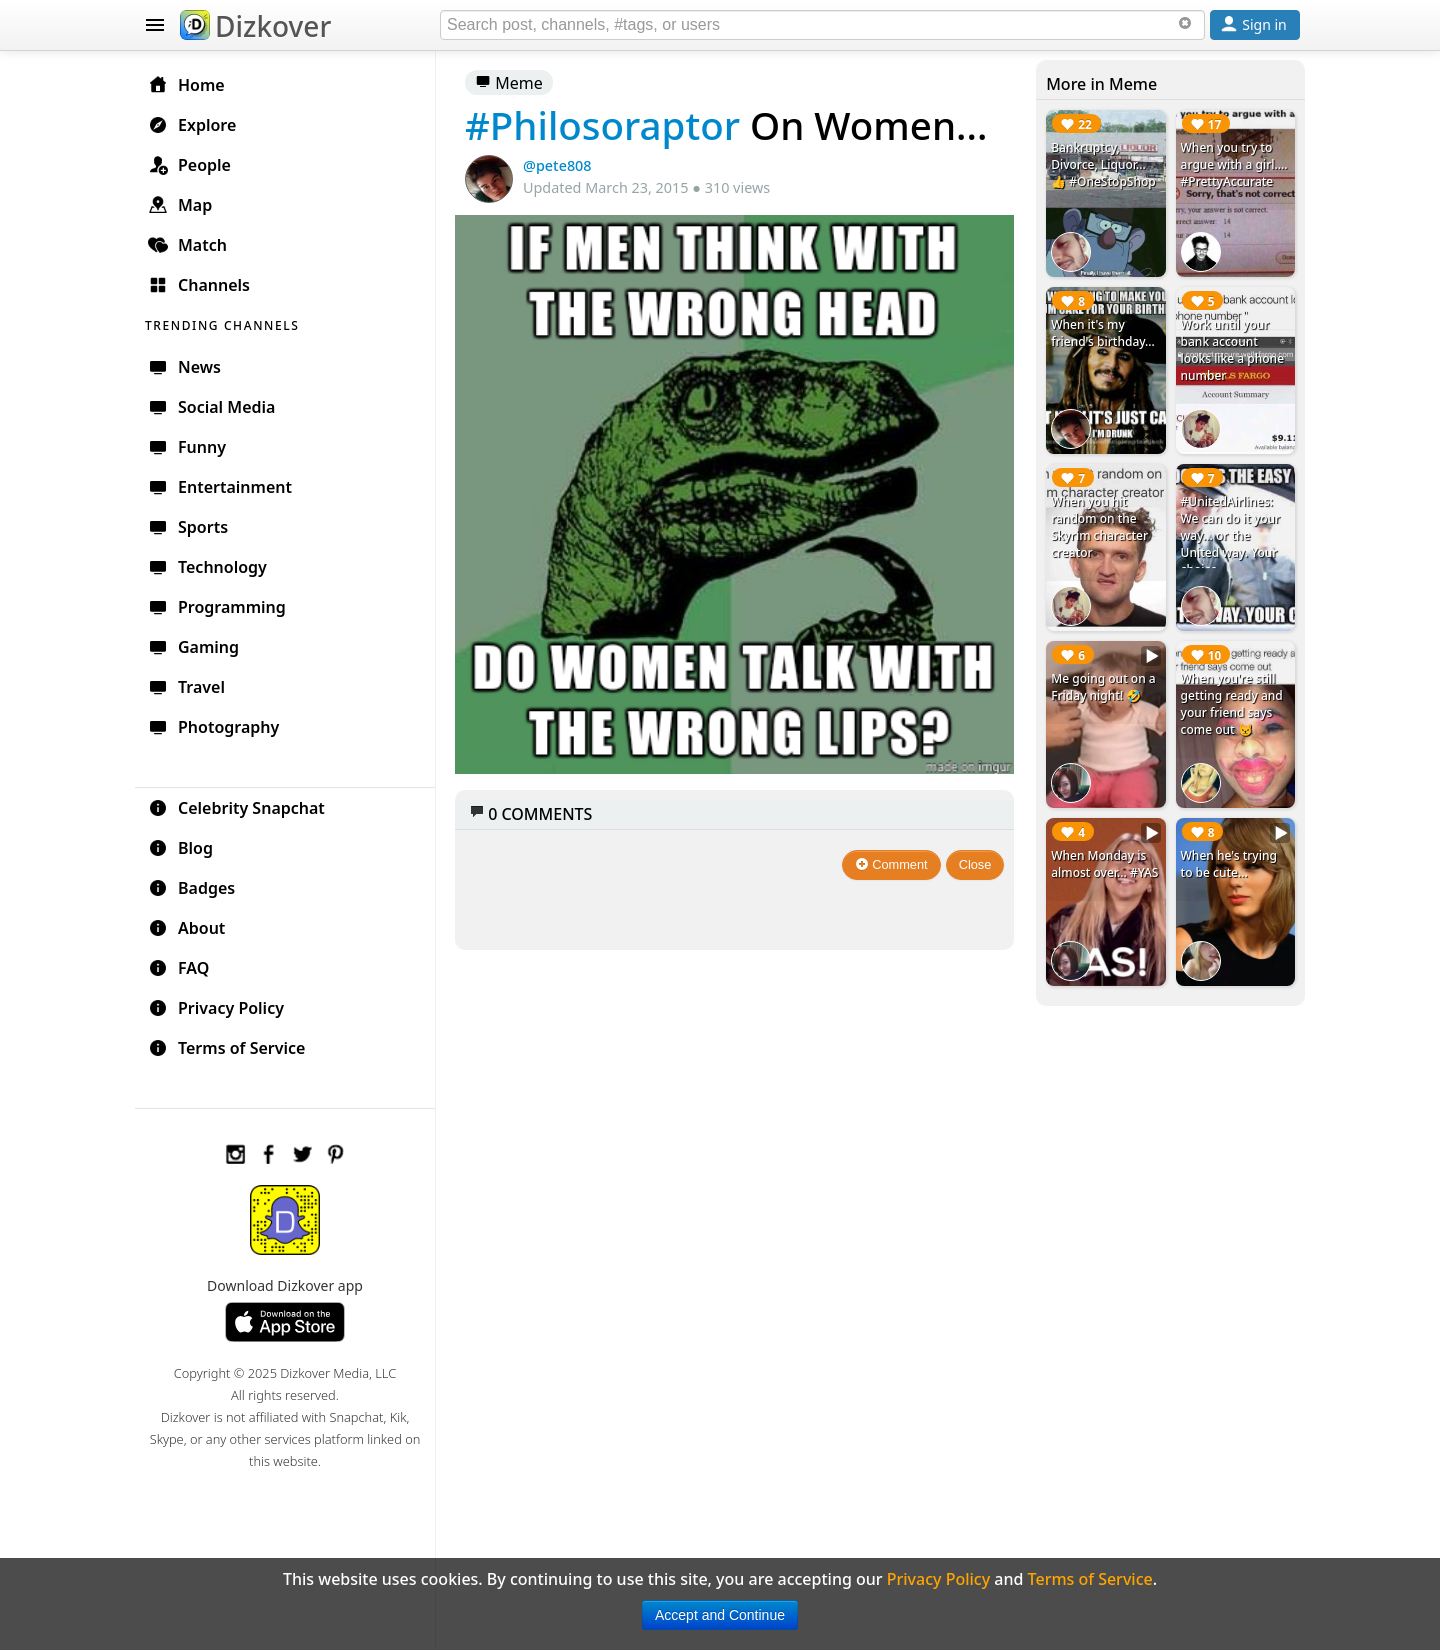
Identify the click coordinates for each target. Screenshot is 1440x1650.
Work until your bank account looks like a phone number (1232, 350)
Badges (191, 888)
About (186, 928)
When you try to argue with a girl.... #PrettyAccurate (1234, 164)
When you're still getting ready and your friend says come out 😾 (1232, 704)
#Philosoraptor (602, 125)
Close (975, 864)
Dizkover (255, 26)
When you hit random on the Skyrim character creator (1099, 527)
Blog (180, 848)
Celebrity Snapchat (236, 808)
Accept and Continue (720, 1615)
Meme (509, 83)
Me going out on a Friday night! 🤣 (1103, 687)
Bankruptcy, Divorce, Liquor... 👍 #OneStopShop (1103, 164)
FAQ (178, 968)
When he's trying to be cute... (1229, 864)
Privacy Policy (216, 1008)
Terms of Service (226, 1048)
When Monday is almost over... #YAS (1104, 864)
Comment (891, 864)
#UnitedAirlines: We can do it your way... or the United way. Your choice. (1231, 535)
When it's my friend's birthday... (1103, 333)
